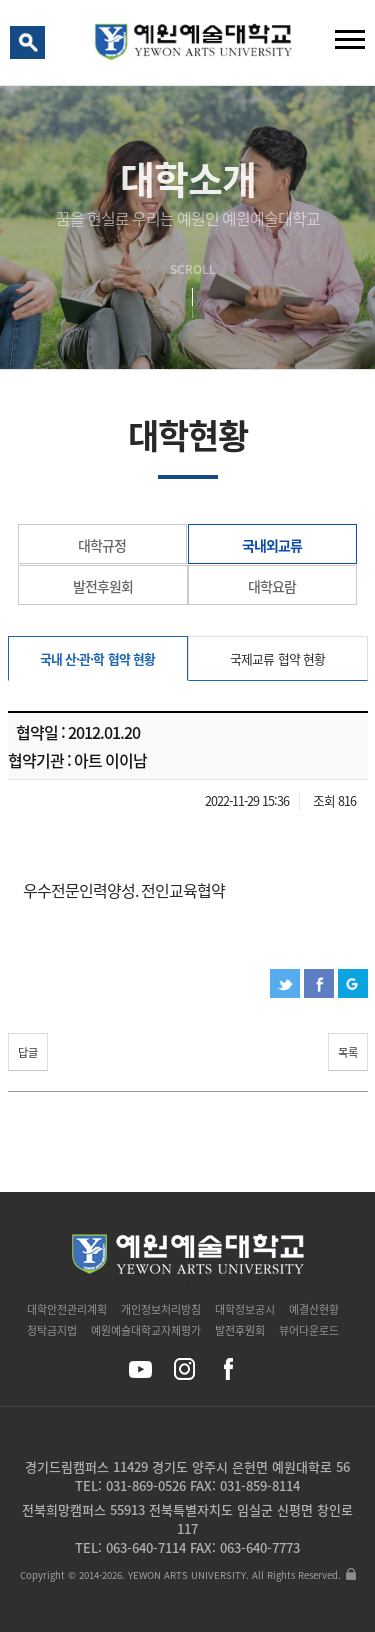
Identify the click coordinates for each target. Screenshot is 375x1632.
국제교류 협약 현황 (277, 658)
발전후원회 (103, 586)
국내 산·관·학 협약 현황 (97, 658)
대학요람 (272, 586)
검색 (31, 47)
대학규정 (102, 545)
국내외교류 (272, 545)
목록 (348, 1052)
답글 (28, 1052)
